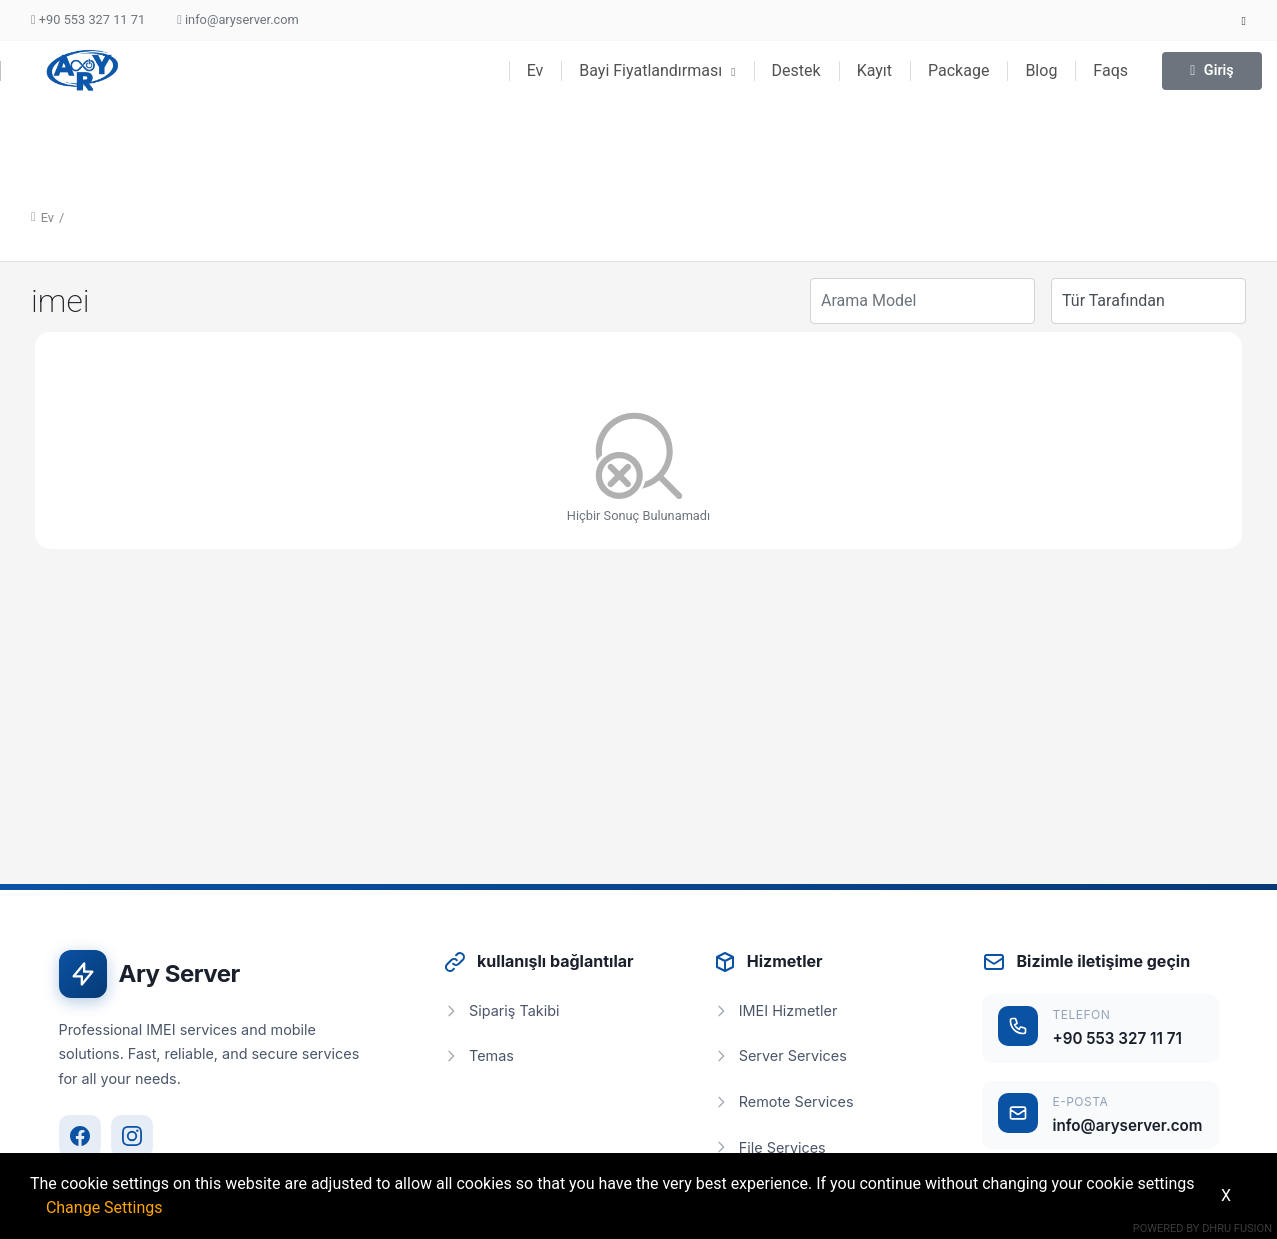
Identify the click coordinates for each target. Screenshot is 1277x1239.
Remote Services (783, 1101)
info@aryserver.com (238, 19)
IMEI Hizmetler (775, 1010)
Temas (478, 1055)
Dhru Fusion (1237, 1228)
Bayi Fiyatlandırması (657, 70)
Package (958, 70)
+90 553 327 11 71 (88, 19)
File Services (769, 1147)
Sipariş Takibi (501, 1010)
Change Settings (104, 1207)
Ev (535, 70)
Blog (1041, 70)
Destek (796, 70)
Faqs (1110, 70)
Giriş (1211, 70)
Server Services (780, 1055)
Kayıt (874, 70)
